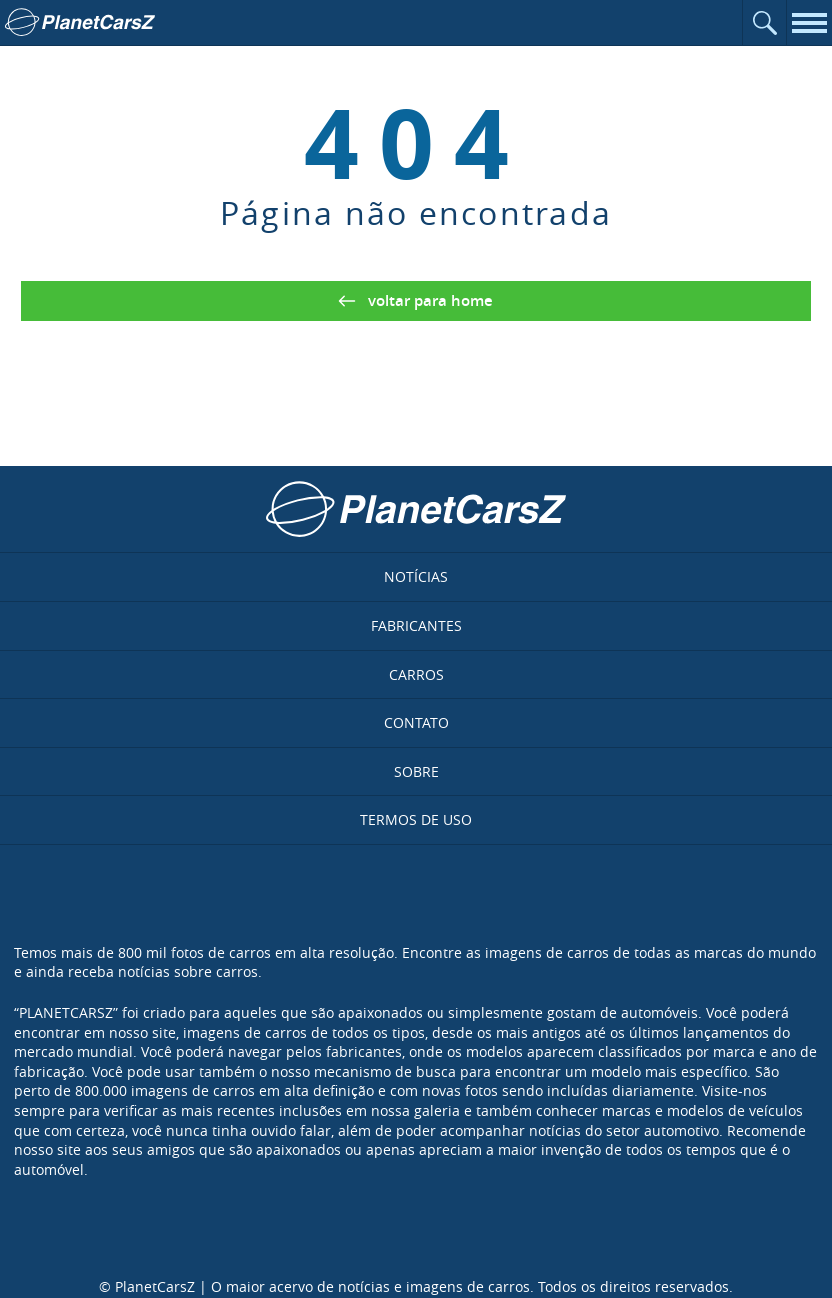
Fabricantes (416, 625)
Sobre (416, 771)
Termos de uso (416, 819)
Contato (416, 722)
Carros (416, 674)
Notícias (416, 576)
